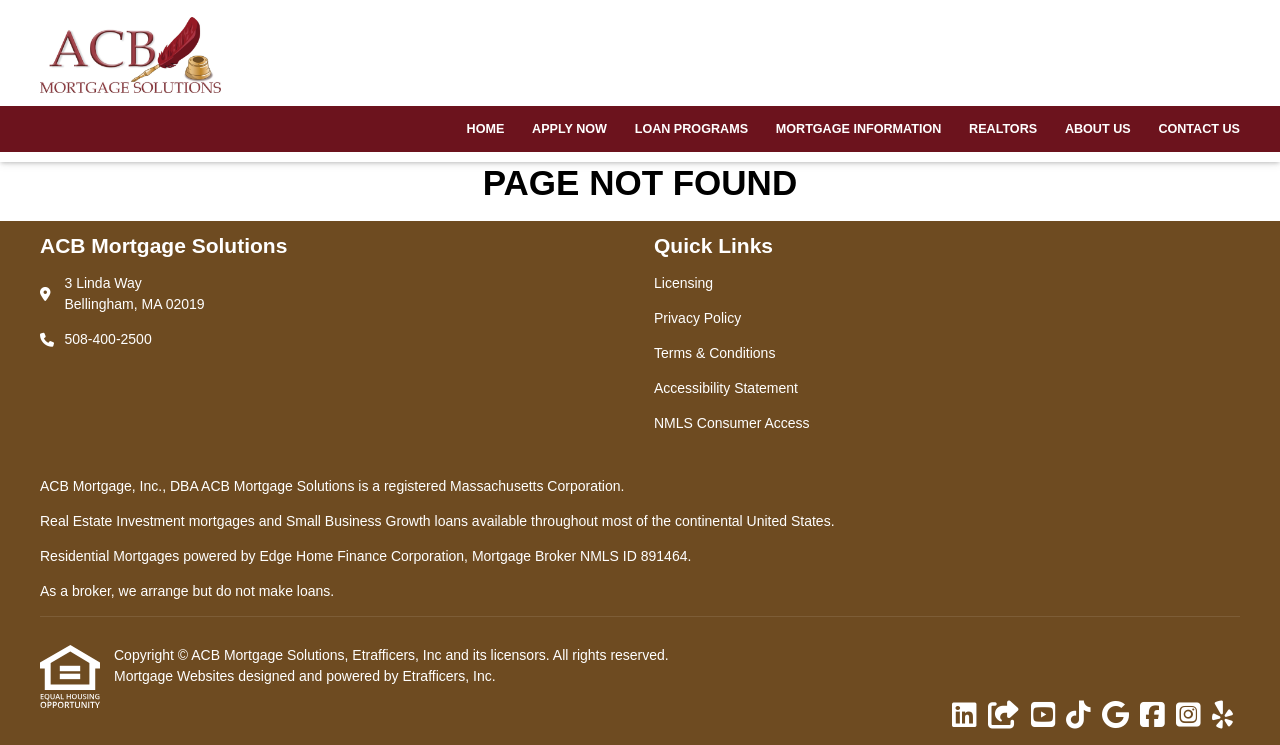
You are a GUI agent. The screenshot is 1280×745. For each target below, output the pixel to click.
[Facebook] (1152, 716)
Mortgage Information (859, 129)
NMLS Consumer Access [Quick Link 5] (732, 423)
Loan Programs (691, 129)
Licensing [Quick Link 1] (683, 283)
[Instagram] (1188, 716)
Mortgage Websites (176, 676)
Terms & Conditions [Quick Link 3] (714, 353)
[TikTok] (1078, 716)
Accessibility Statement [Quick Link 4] (726, 388)
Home (486, 129)
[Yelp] (1222, 716)
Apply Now (569, 129)
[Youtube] (1043, 716)
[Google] (1115, 716)
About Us (1098, 129)
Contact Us (1199, 129)
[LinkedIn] (964, 716)
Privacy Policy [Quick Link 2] (697, 318)
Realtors (1003, 129)
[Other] (1004, 716)
